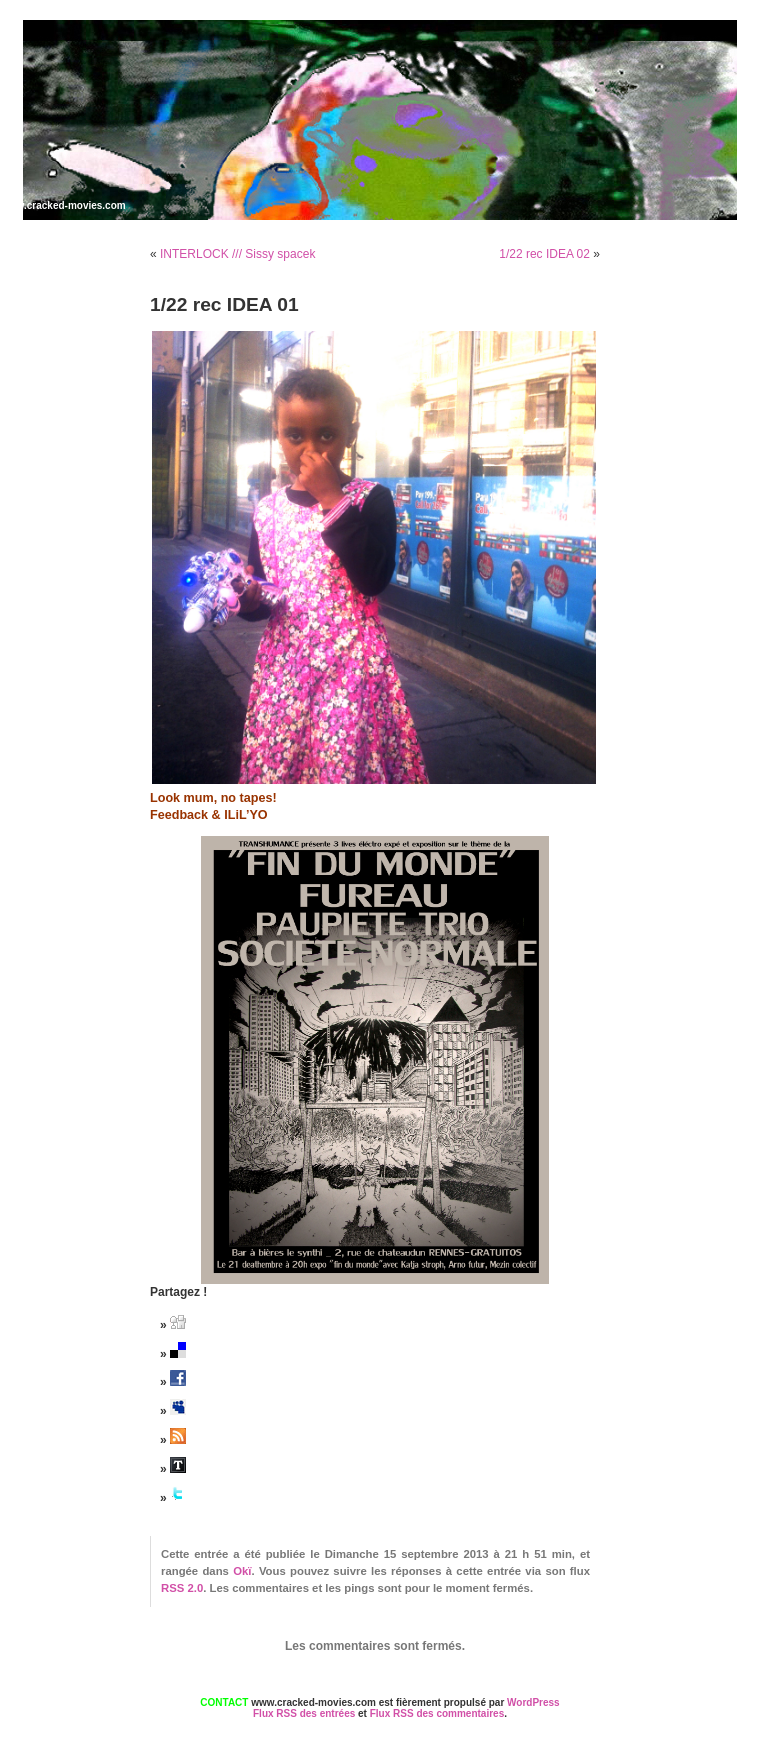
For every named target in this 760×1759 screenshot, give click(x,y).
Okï (242, 1571)
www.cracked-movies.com (63, 205)
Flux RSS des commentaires (437, 1713)
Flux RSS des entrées (304, 1713)
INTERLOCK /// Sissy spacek (237, 254)
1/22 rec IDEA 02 (544, 254)
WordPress (533, 1702)
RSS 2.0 (182, 1588)
